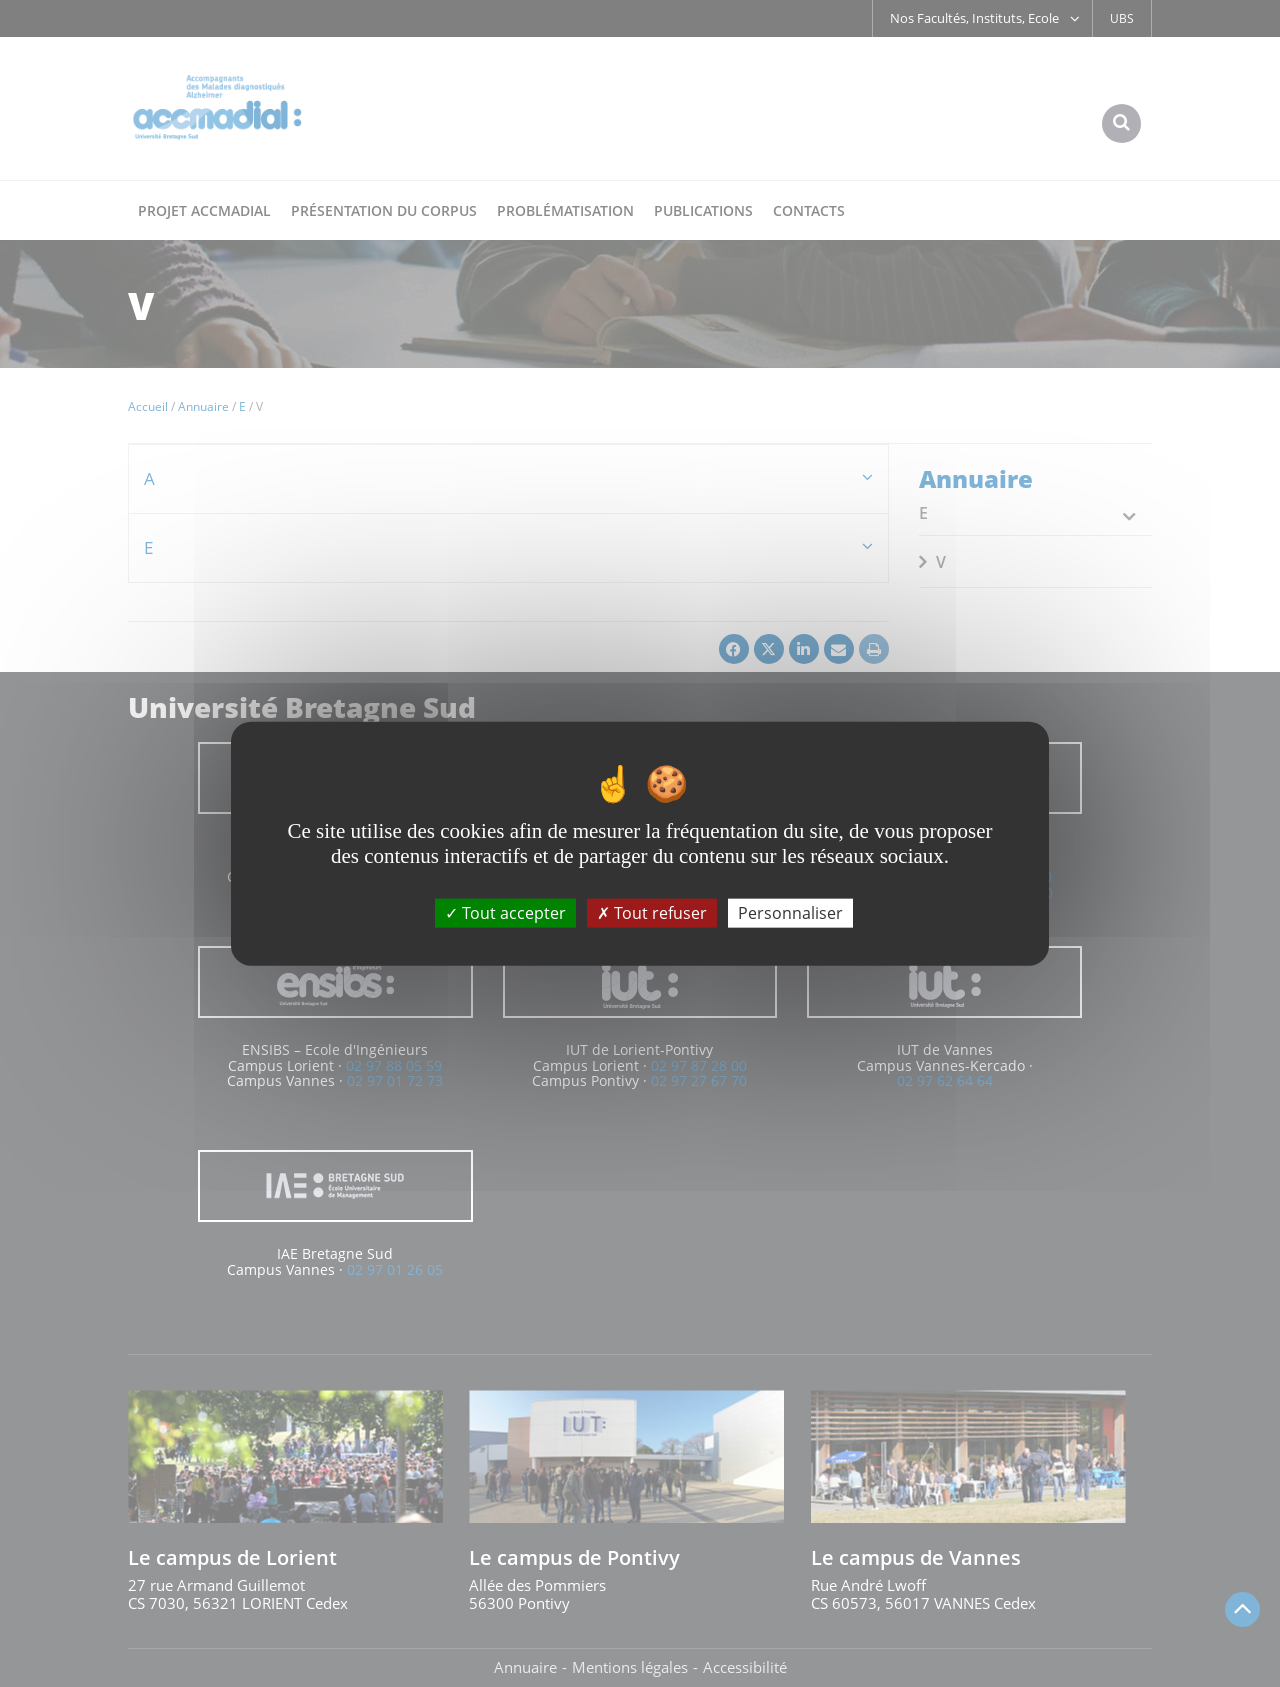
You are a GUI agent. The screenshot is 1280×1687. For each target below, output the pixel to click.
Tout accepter (505, 913)
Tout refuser (652, 913)
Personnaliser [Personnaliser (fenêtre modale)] (790, 913)
